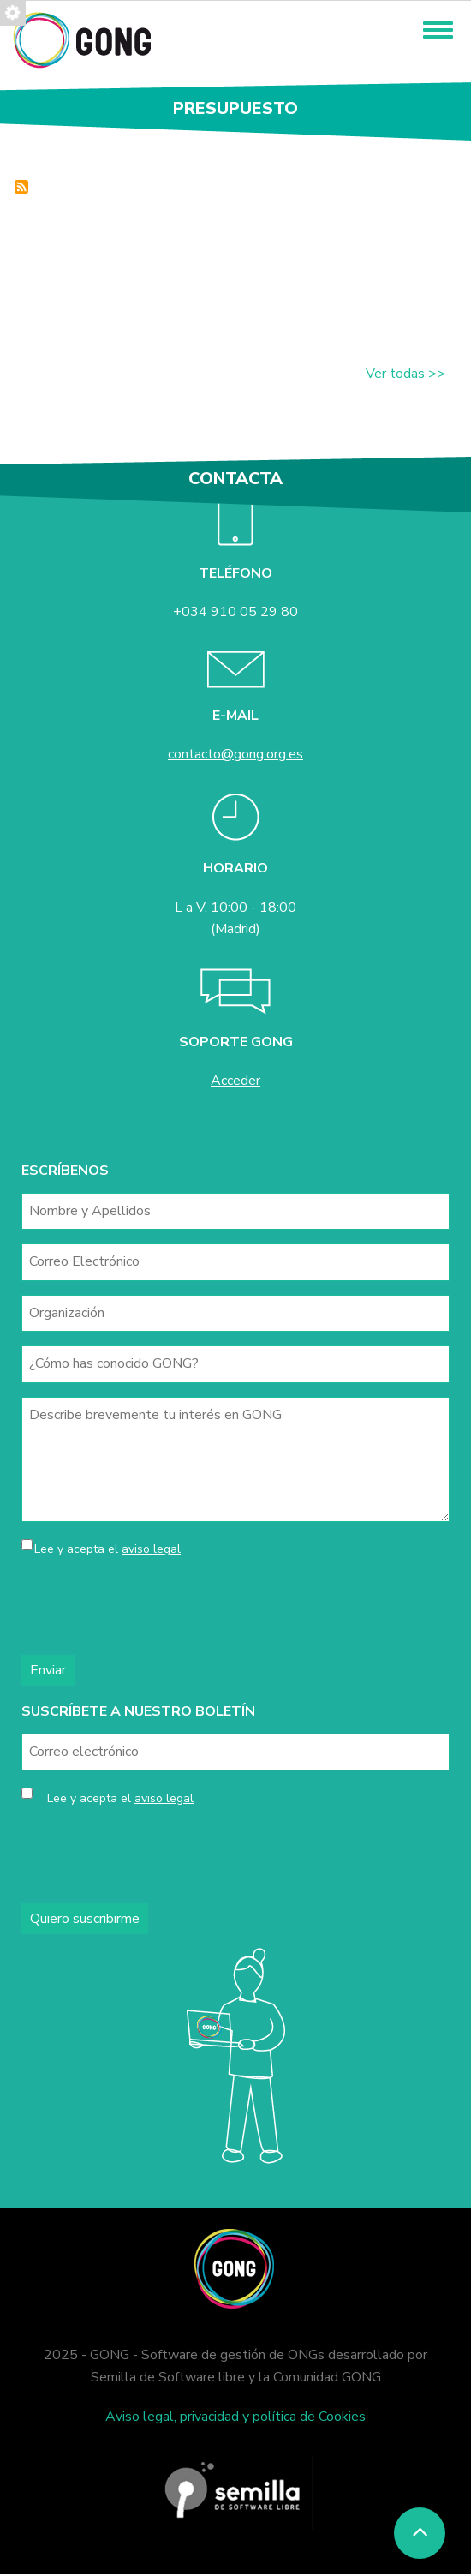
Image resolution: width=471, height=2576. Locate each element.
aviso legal (151, 1549)
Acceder (235, 1080)
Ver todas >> (405, 373)
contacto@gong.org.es (235, 754)
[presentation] (151, 1607)
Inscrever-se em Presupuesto (21, 187)
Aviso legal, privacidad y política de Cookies (235, 2416)
